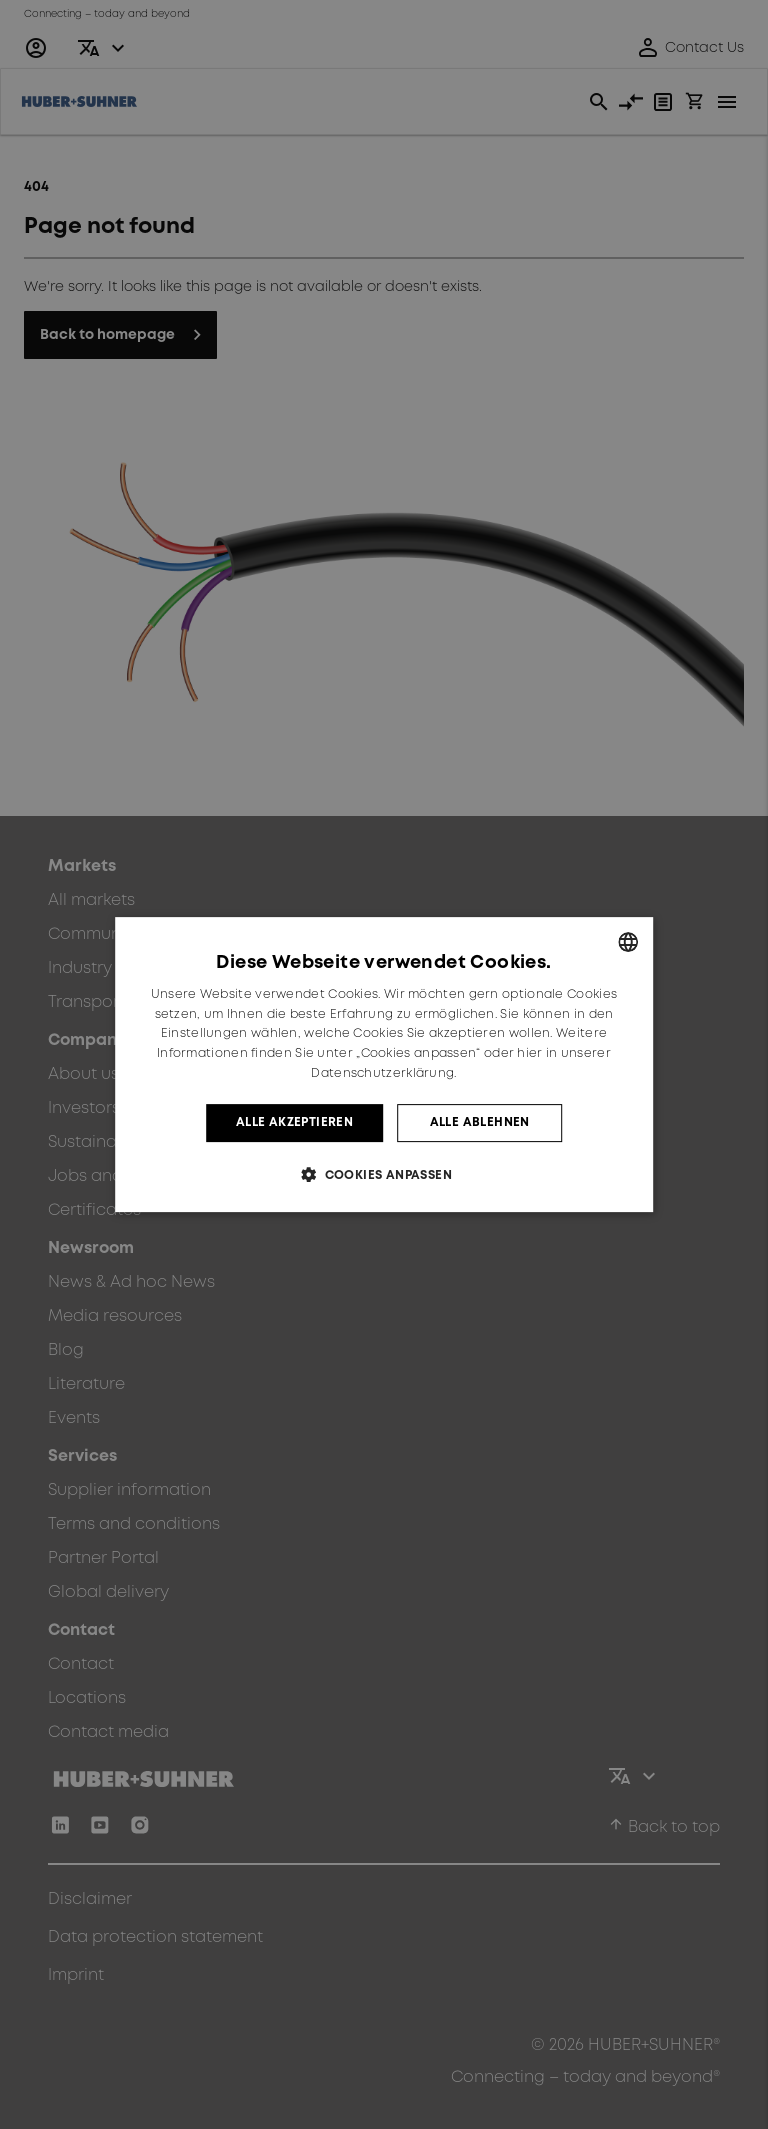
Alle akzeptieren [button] (294, 1122)
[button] (384, 1174)
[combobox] (628, 942)
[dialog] (384, 1065)
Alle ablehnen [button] (480, 1122)
